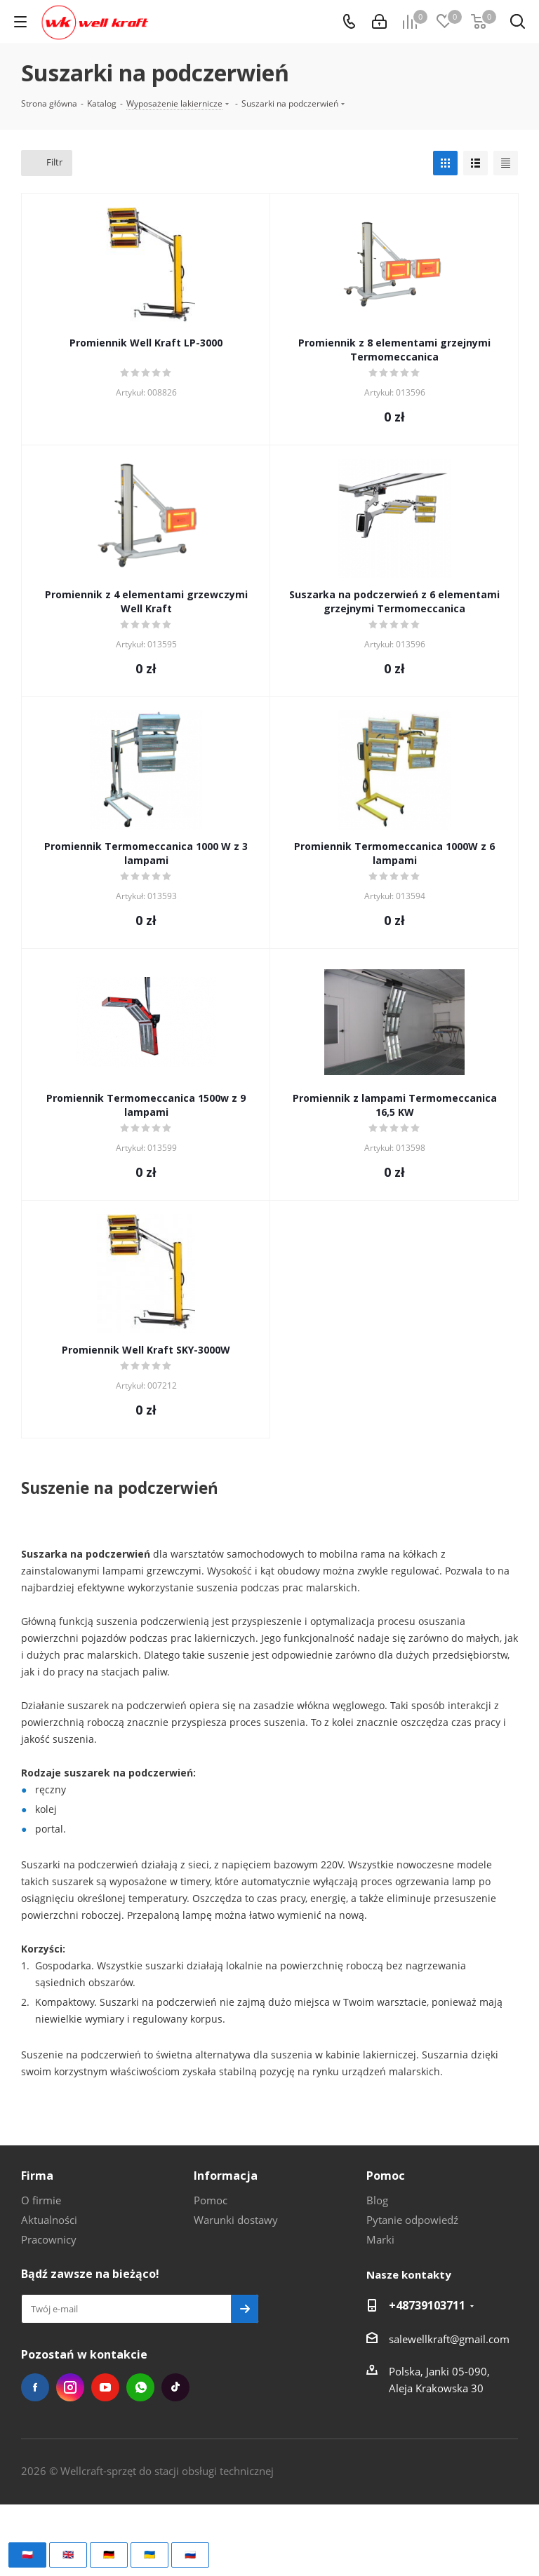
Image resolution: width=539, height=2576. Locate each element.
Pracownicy (48, 2239)
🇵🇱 (27, 2554)
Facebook (35, 2387)
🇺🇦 (149, 2554)
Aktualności (49, 2220)
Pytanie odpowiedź (412, 2220)
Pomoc (210, 2200)
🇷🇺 (190, 2554)
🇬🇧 (68, 2554)
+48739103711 (427, 2305)
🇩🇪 (108, 2554)
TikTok (175, 2387)
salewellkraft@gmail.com (449, 2339)
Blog (377, 2200)
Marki (380, 2239)
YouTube (105, 2387)
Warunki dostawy (236, 2220)
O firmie (41, 2200)
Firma (37, 2175)
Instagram (70, 2387)
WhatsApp (140, 2387)
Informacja (226, 2175)
